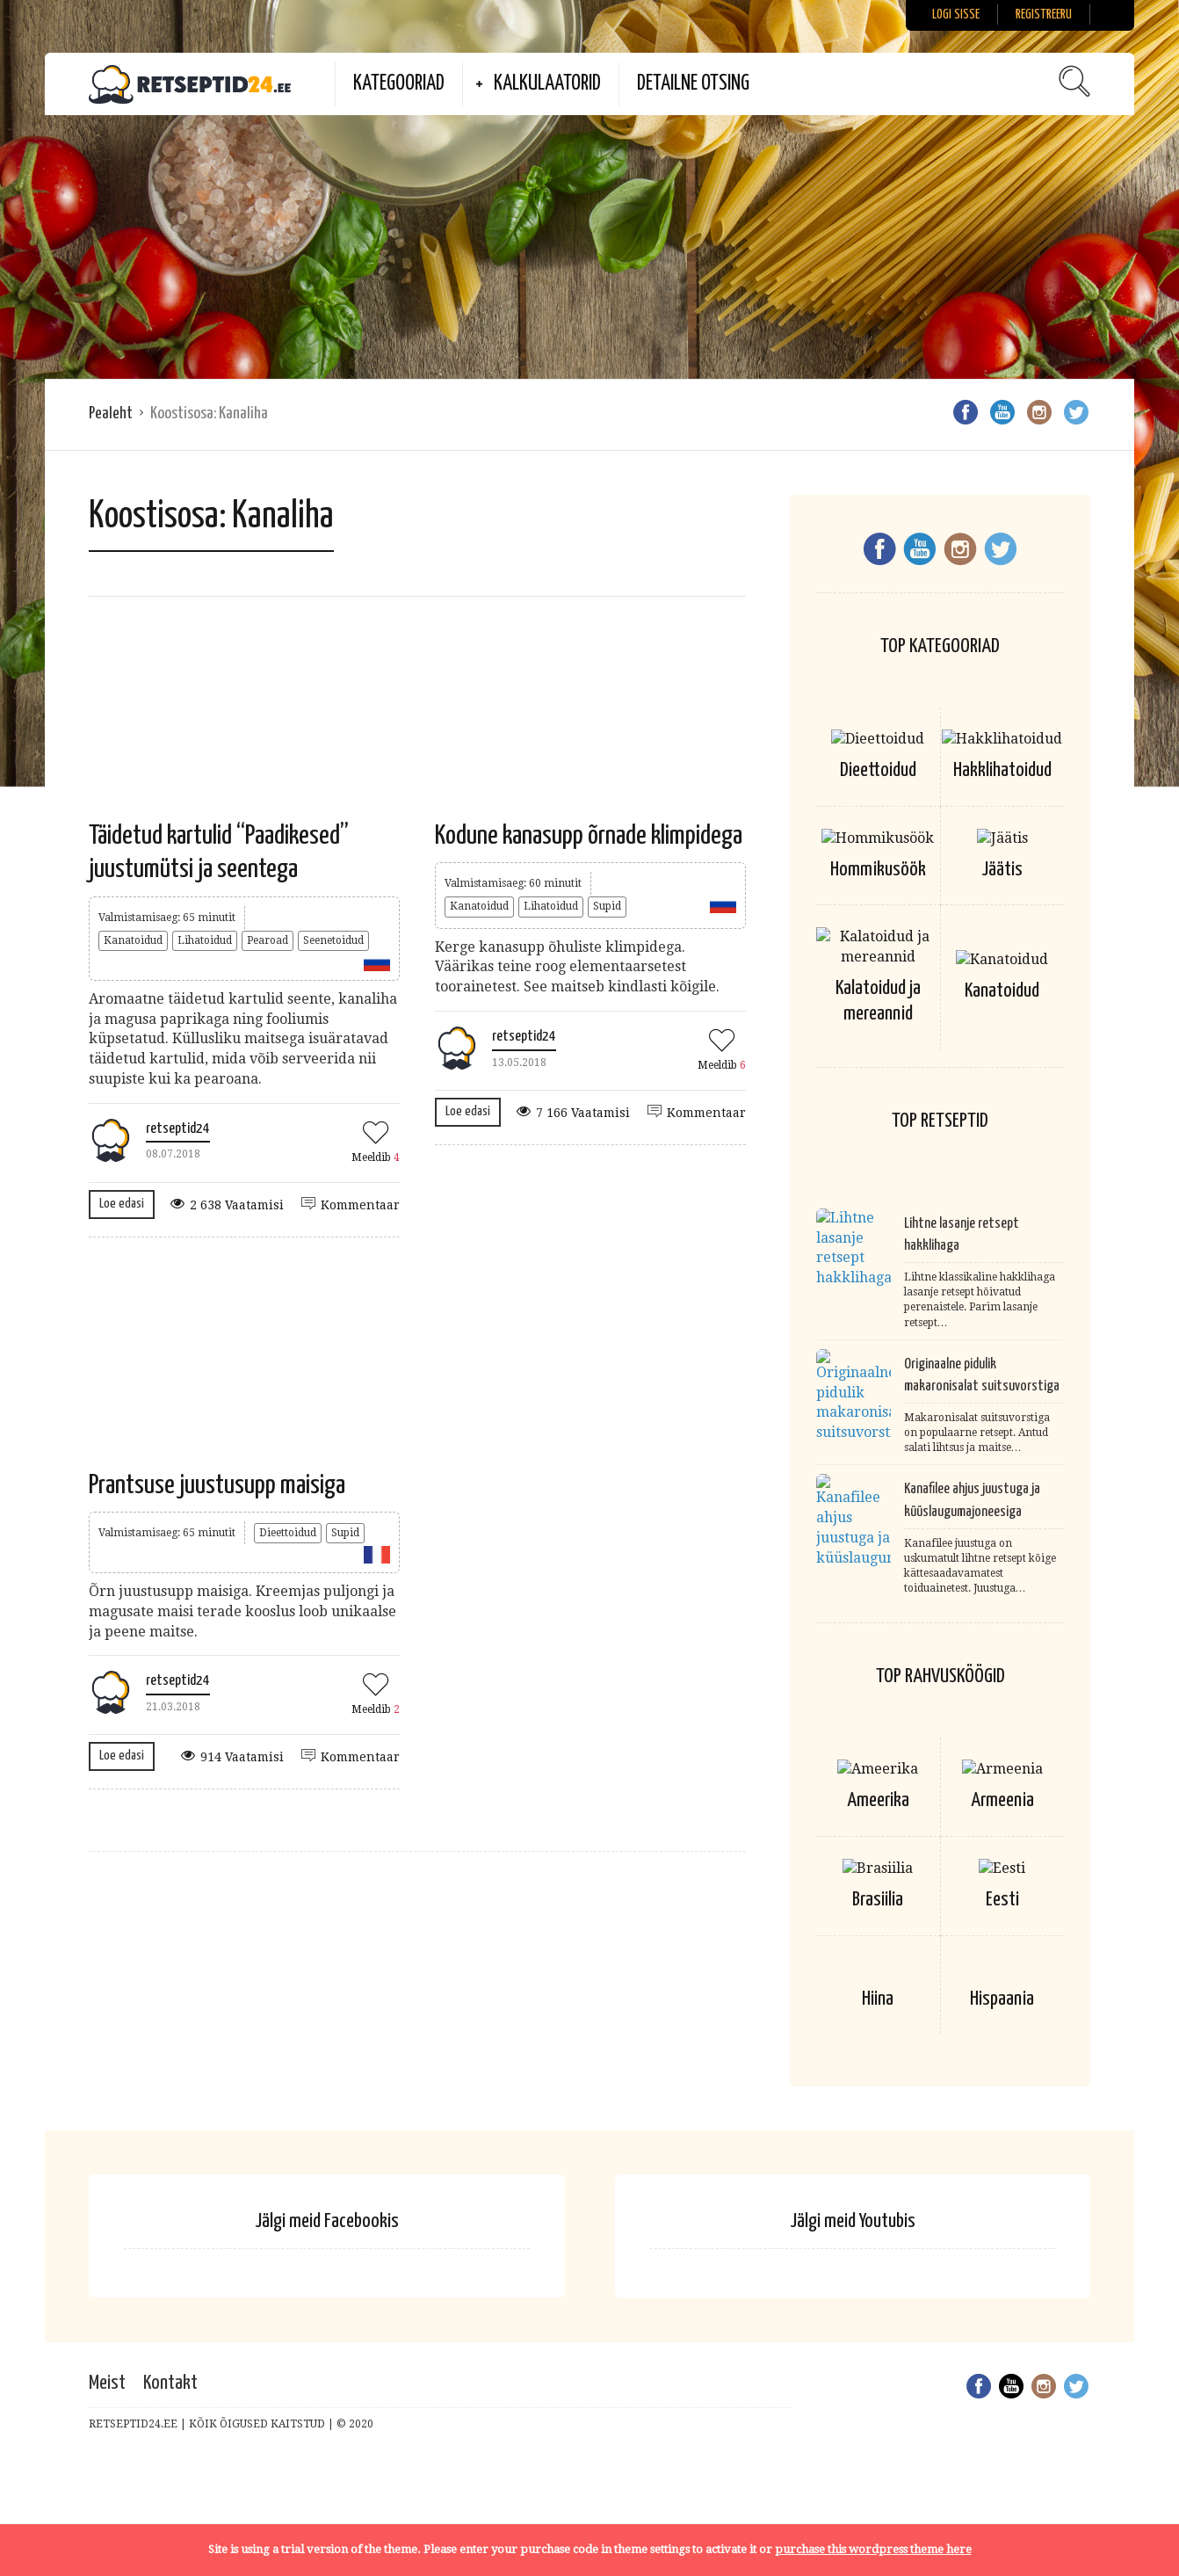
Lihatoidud (204, 940)
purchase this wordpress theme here (873, 2549)
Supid (607, 906)
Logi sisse (956, 14)
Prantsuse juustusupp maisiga (217, 1485)
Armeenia (1002, 1800)
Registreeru (1044, 14)
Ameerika (878, 1800)
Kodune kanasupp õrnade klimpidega (588, 836)
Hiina (877, 2013)
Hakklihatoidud (1002, 770)
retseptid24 (178, 1128)
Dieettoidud (287, 1533)
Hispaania (1002, 2013)
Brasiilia (877, 1900)
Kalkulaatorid (547, 84)
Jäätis (1002, 870)
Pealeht (111, 413)
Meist (107, 2397)
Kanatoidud (133, 940)
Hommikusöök (878, 870)
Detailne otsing (693, 84)
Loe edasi (121, 1203)
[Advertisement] (589, 247)
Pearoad (267, 940)
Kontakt (170, 2397)
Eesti (1002, 1900)
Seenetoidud (333, 940)
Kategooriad (399, 84)
